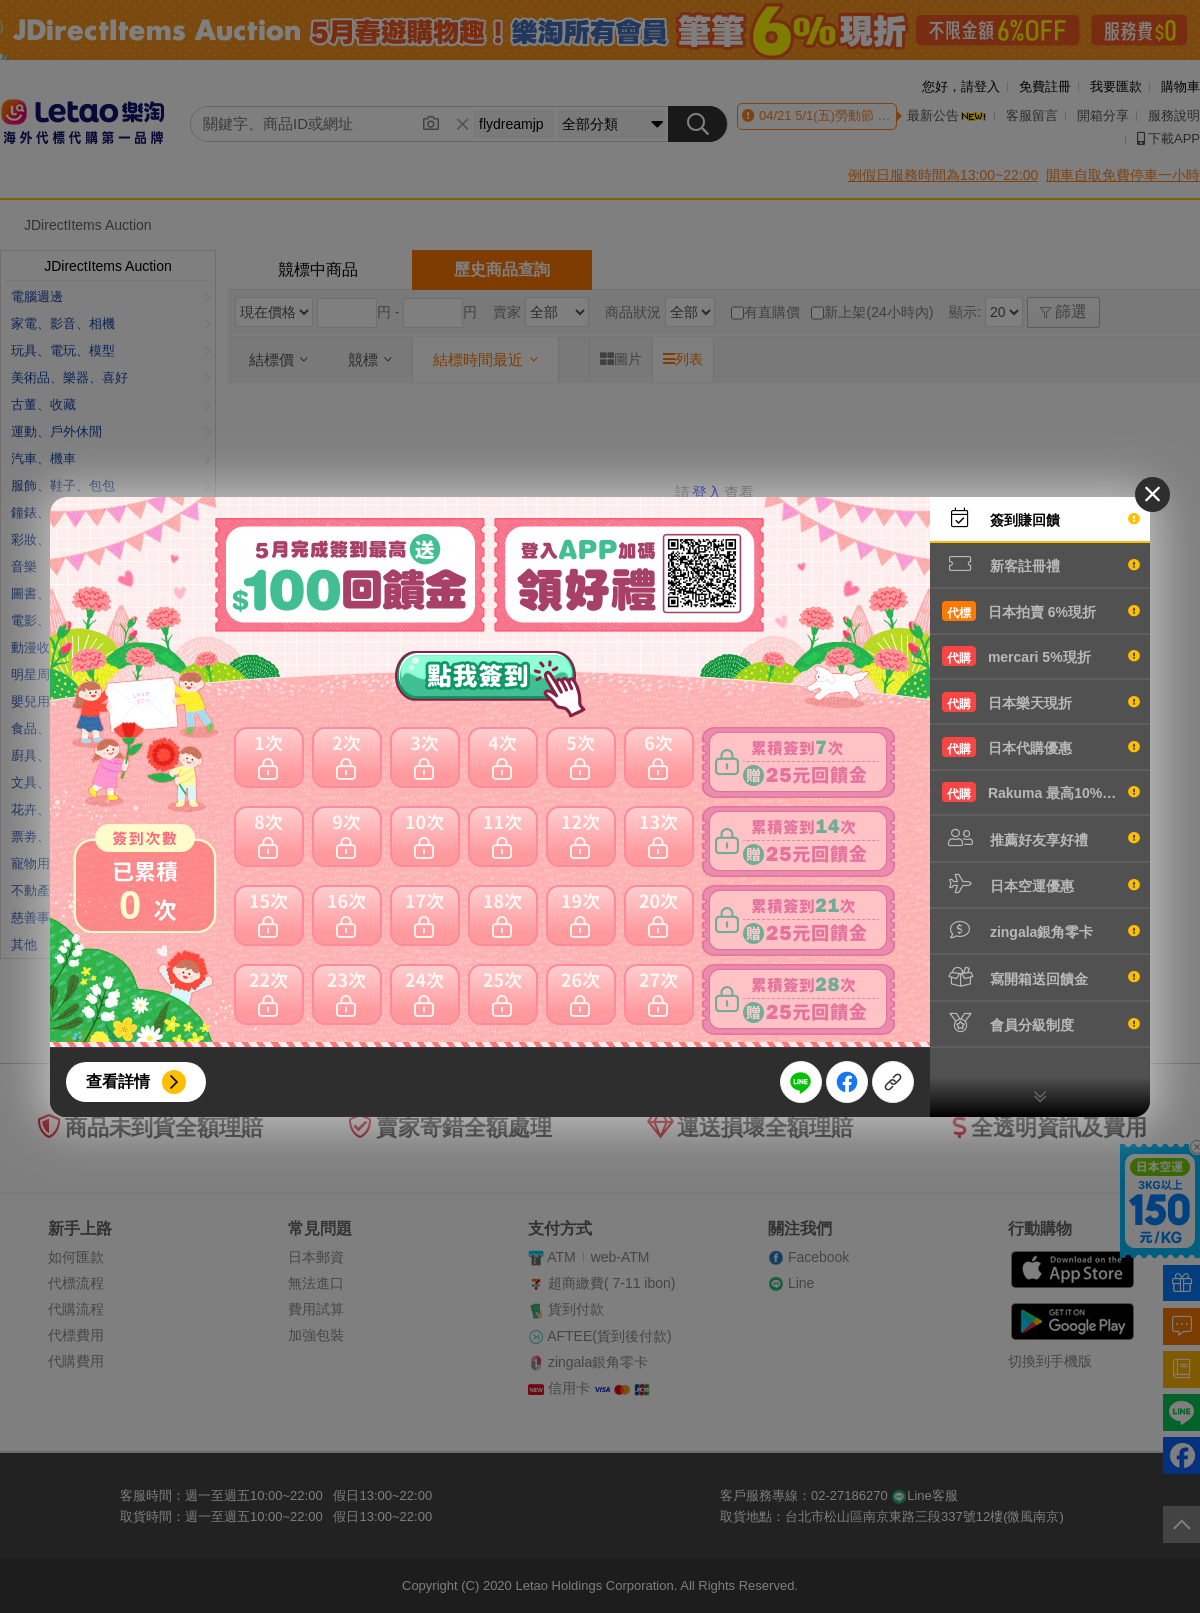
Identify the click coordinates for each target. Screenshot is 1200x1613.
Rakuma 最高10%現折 (1041, 792)
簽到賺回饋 (1041, 518)
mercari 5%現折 (1041, 656)
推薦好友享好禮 (1041, 838)
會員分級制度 (1041, 1023)
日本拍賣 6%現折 (1041, 611)
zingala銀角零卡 (1041, 930)
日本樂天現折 (1041, 702)
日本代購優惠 (1041, 747)
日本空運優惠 (1041, 884)
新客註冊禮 (1041, 564)
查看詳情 (118, 1081)
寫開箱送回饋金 (1041, 977)
